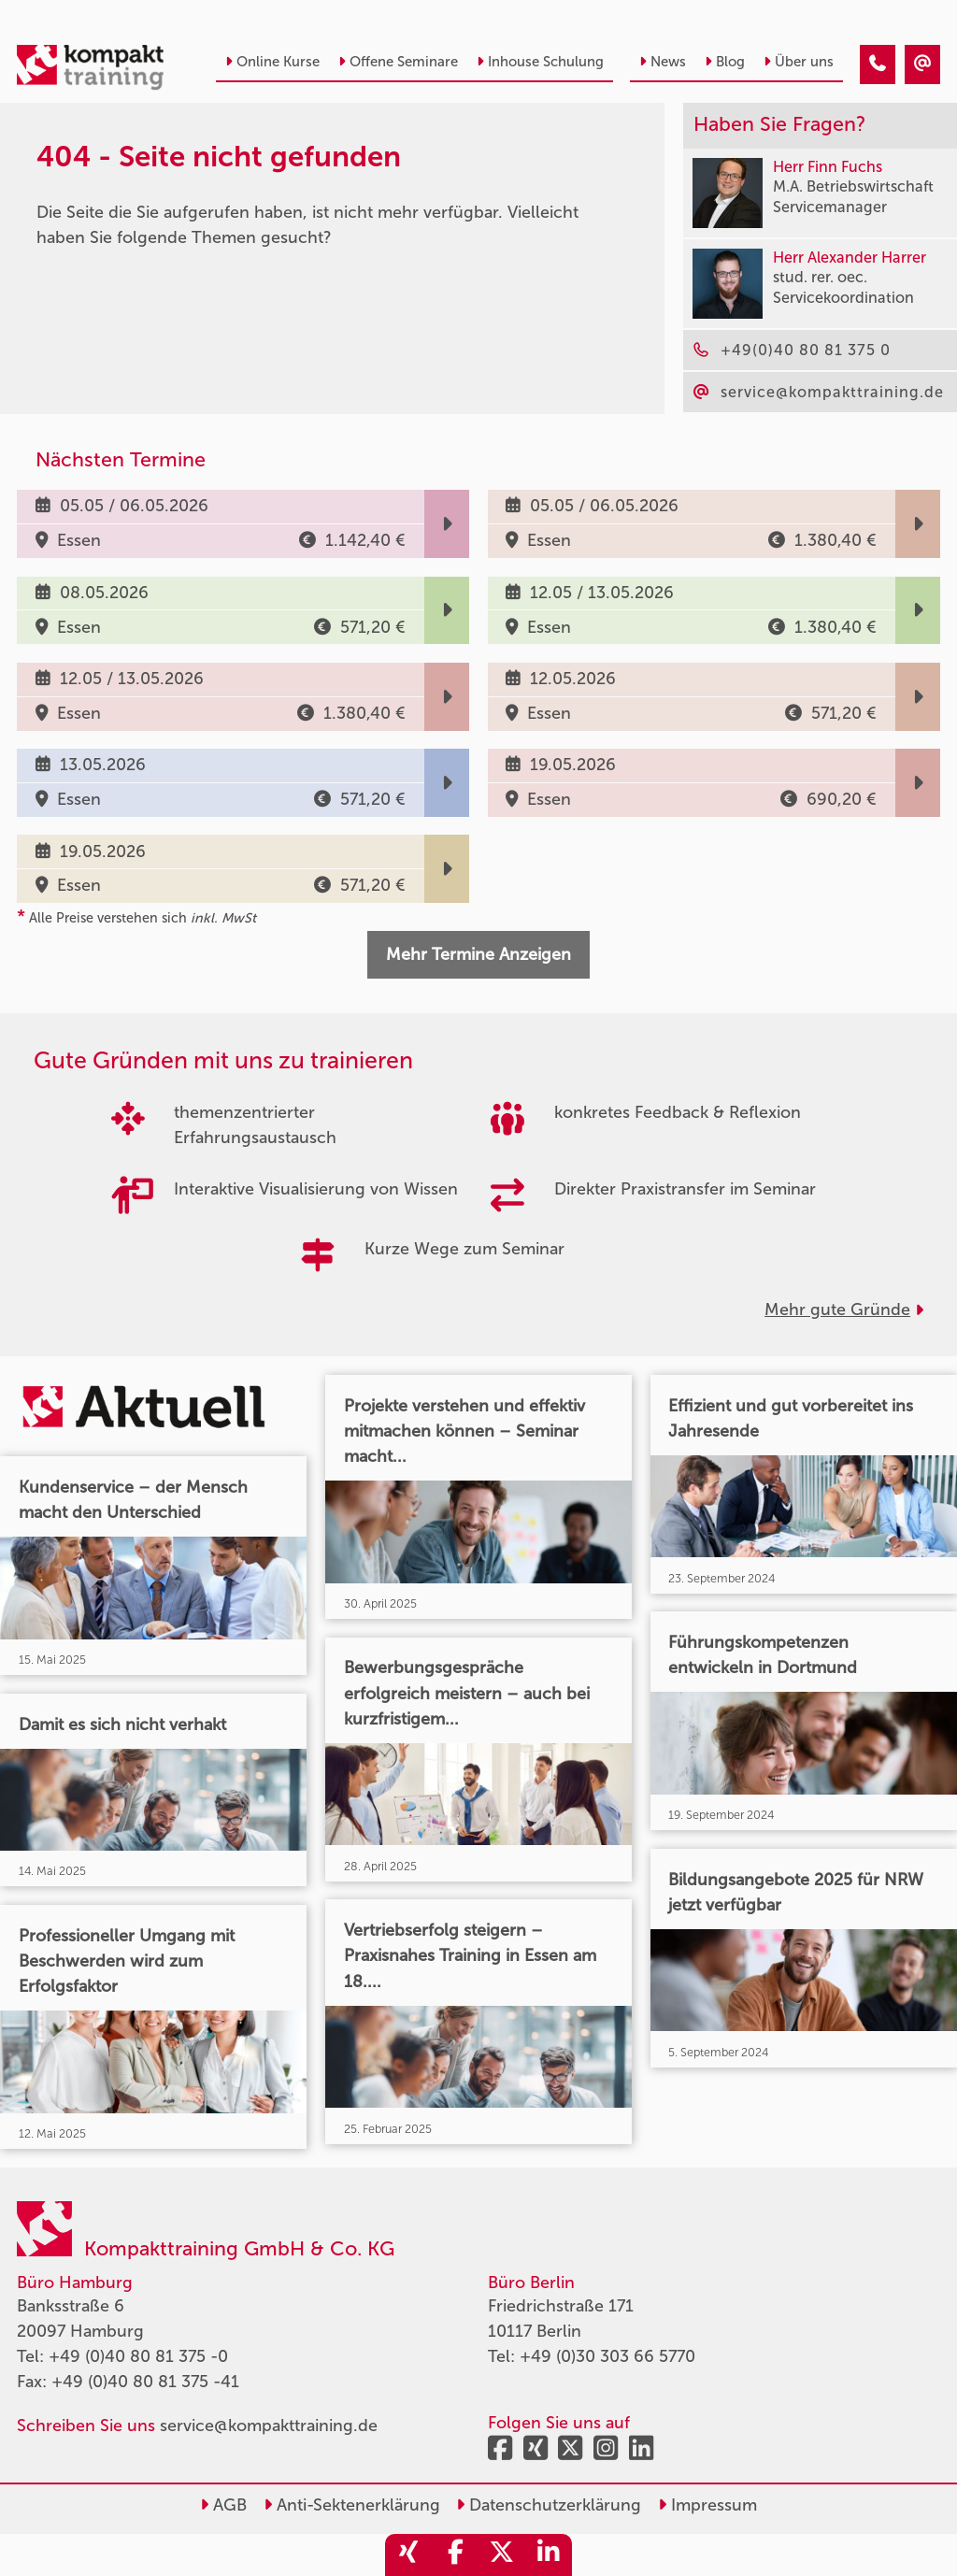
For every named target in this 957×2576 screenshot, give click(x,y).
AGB (223, 2505)
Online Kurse (272, 61)
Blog (725, 61)
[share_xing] (408, 2555)
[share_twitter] (501, 2555)
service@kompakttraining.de (269, 2425)
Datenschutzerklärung (548, 2505)
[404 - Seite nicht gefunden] (877, 64)
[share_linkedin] (548, 2555)
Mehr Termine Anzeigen (478, 954)
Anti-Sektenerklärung (352, 2505)
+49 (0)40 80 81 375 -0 (138, 2356)
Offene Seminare (398, 61)
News (662, 61)
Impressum (707, 2505)
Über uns (799, 61)
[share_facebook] (455, 2555)
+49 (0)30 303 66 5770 (607, 2356)
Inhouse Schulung (540, 61)
